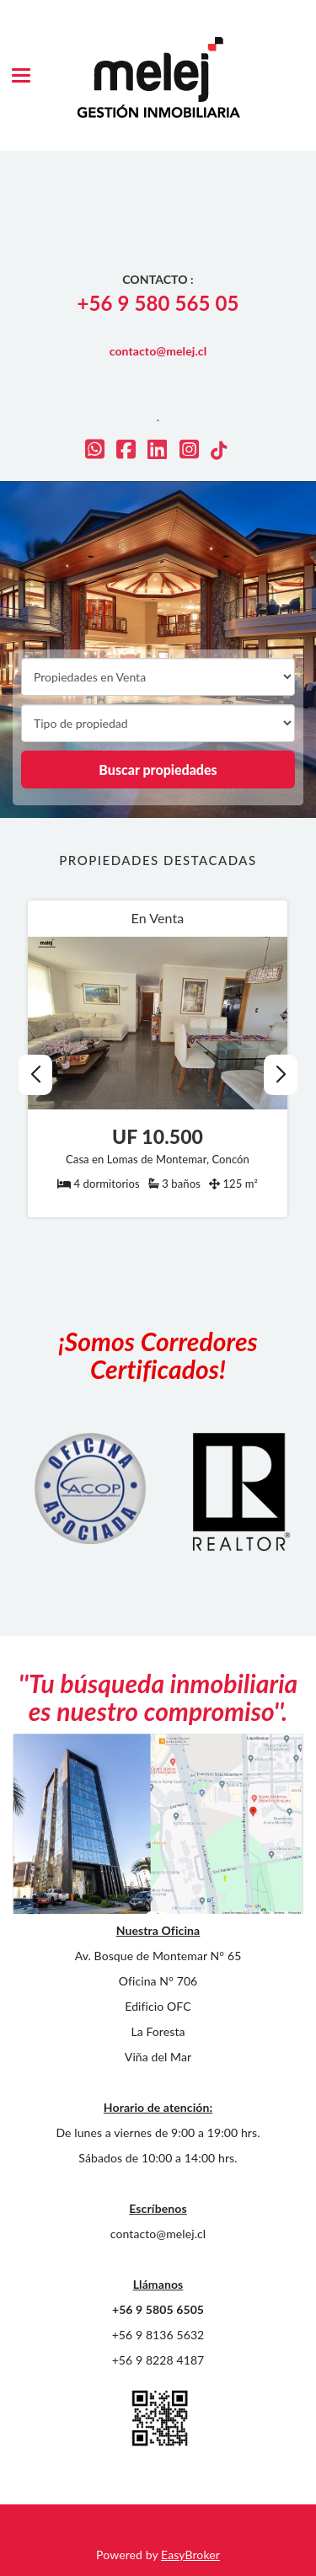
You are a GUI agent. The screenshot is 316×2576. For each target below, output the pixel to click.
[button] (280, 1074)
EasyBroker (190, 2554)
